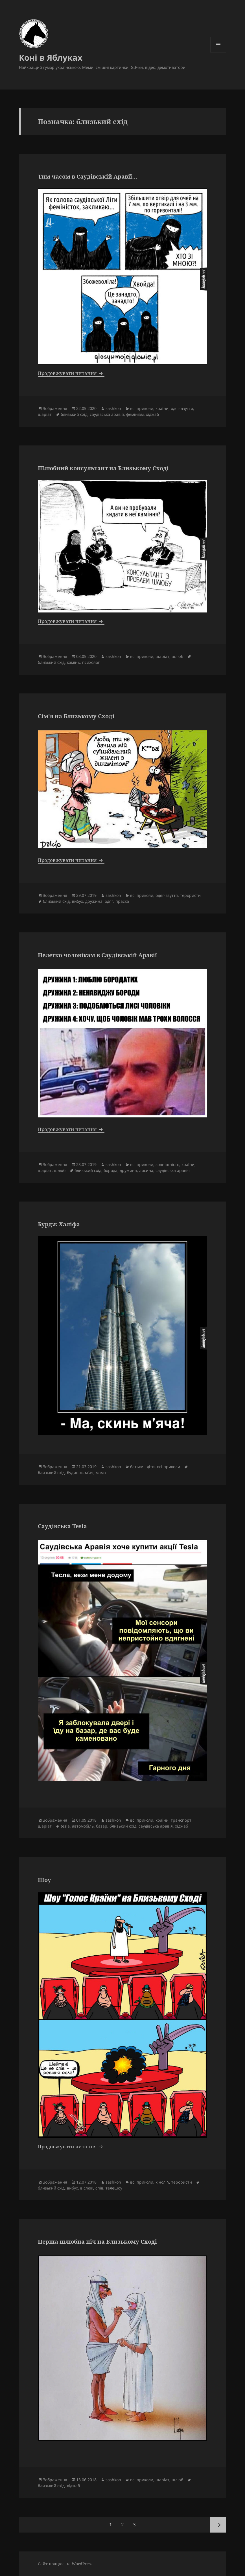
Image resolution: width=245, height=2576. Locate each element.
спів (99, 2188)
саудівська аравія (107, 414)
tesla (65, 1826)
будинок (75, 1472)
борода (110, 1170)
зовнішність (167, 1164)
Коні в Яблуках (50, 57)
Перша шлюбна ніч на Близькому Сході (97, 2241)
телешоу (114, 2188)
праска (122, 901)
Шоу (44, 1880)
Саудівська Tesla (62, 1526)
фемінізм (135, 414)
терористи (190, 895)
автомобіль (83, 1826)
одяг (109, 901)
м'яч (89, 1472)
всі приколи (141, 408)
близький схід (74, 414)
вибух (77, 901)
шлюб (177, 656)
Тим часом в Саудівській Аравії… (87, 176)
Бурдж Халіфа (59, 1224)
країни (162, 408)
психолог (91, 662)
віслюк (86, 2188)
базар (101, 1826)
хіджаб (152, 414)
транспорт (181, 1820)
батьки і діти (142, 1466)
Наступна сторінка (218, 2525)
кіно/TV (162, 2182)
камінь (73, 662)
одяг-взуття (182, 408)
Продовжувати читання (71, 373)
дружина (93, 901)
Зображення (55, 408)
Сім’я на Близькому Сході (76, 716)
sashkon (113, 408)
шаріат (45, 414)
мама (101, 1472)
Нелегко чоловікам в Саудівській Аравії (97, 955)
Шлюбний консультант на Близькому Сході (103, 468)
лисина (146, 1170)
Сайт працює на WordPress (65, 2563)
